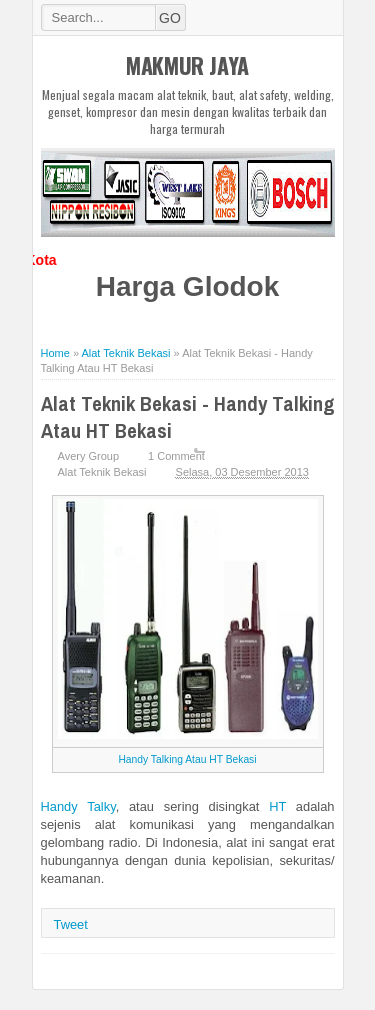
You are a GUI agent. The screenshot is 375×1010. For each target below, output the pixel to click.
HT (277, 806)
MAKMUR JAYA (187, 65)
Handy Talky (78, 806)
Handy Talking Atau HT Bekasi (187, 759)
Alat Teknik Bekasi (102, 472)
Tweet (71, 924)
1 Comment (176, 456)
